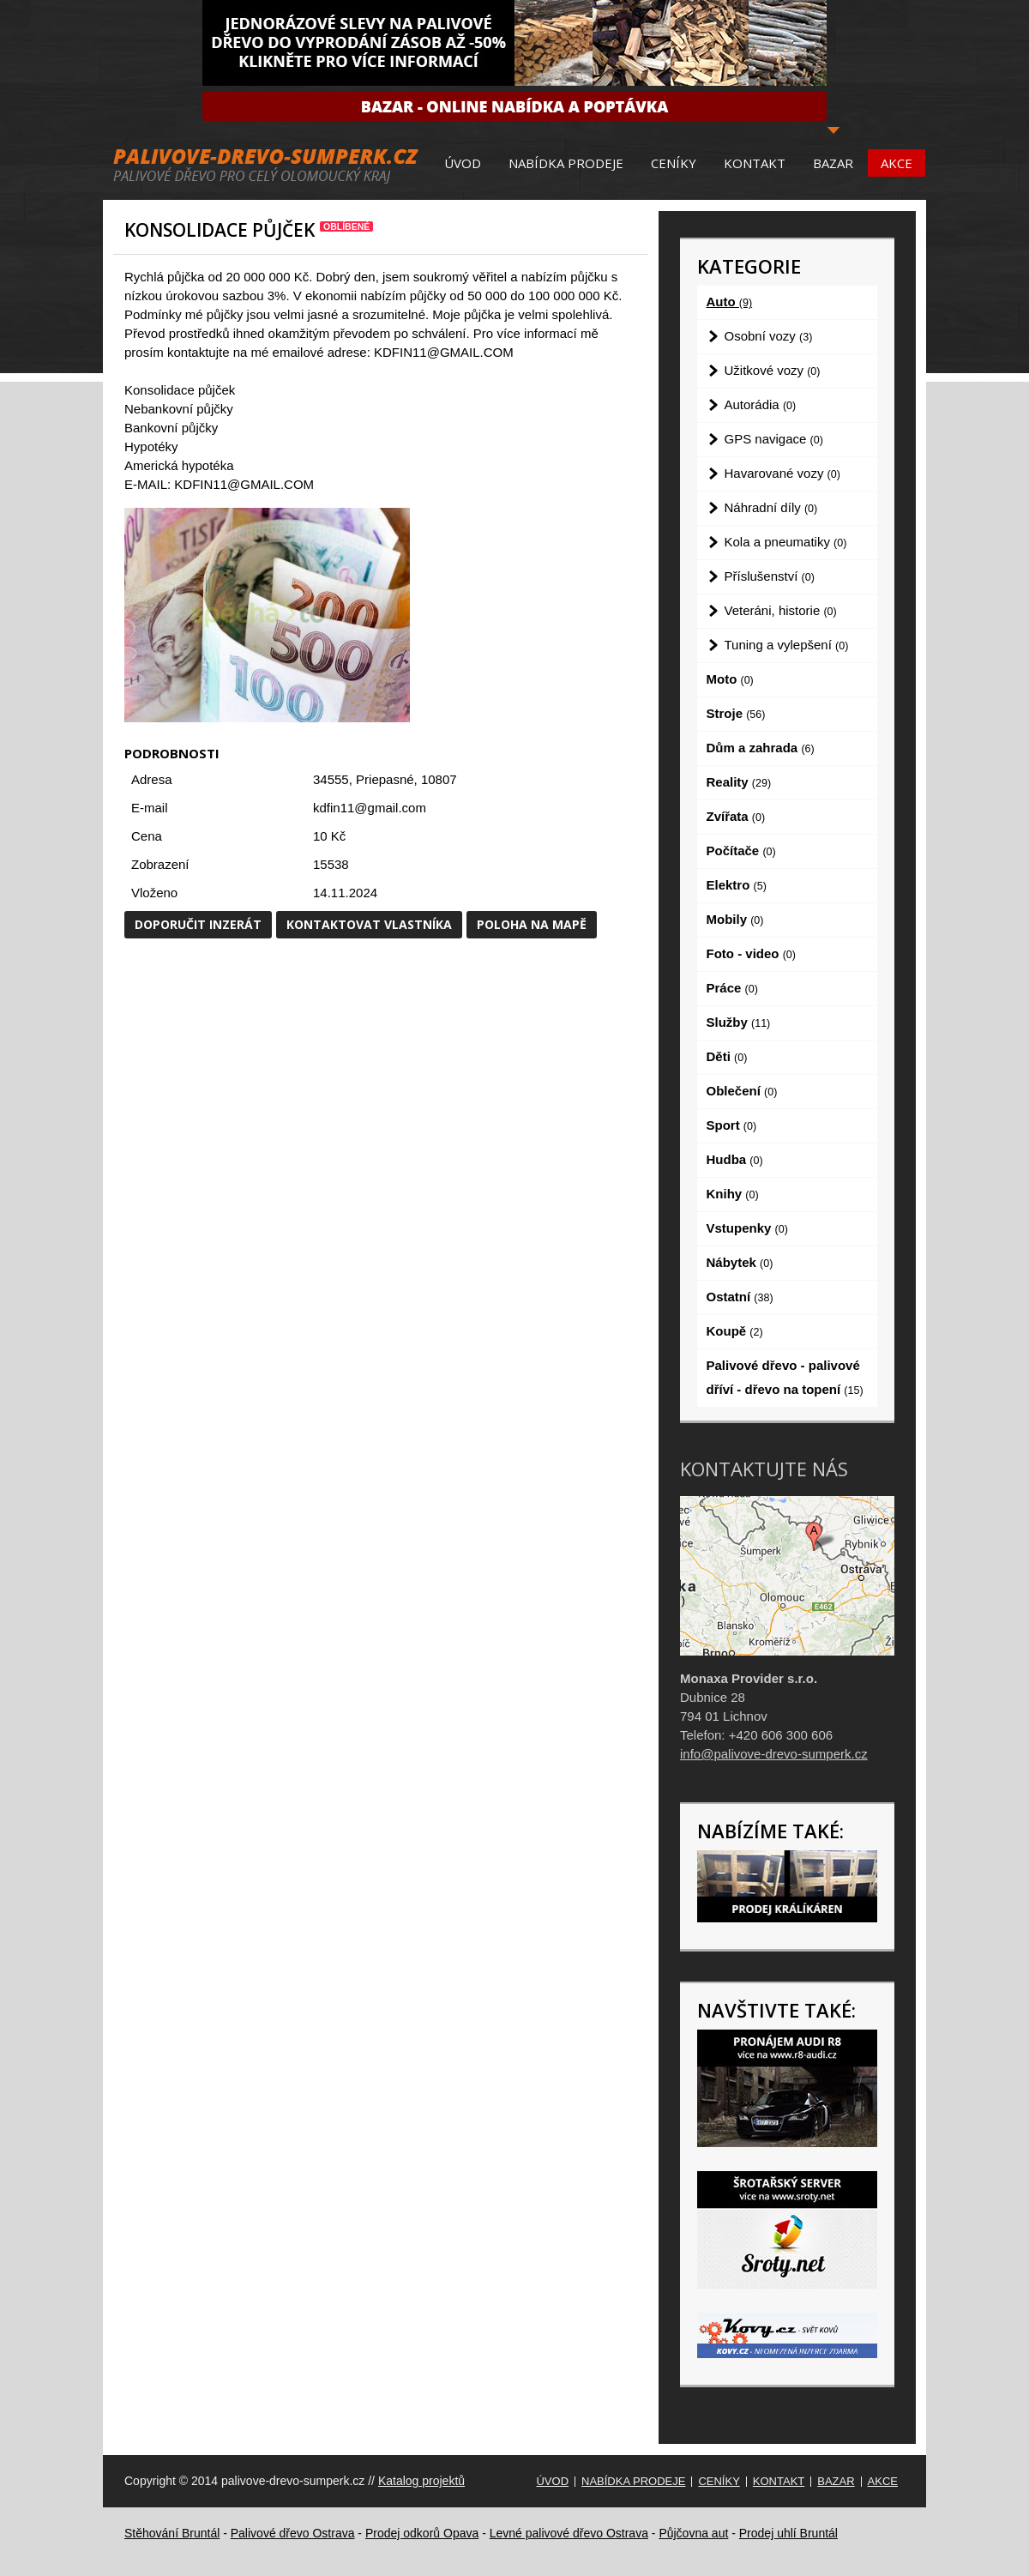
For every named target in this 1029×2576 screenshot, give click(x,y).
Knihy (733, 1193)
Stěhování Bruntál (172, 2533)
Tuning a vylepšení (787, 644)
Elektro (737, 885)
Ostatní (740, 1296)
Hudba (735, 1159)
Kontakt (754, 163)
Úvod (462, 163)
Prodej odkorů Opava (421, 2533)
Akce (896, 163)
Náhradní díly (771, 507)
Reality (739, 782)
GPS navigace (774, 438)
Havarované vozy (782, 473)
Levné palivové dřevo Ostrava (569, 2533)
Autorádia (761, 404)
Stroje (736, 713)
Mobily (735, 919)
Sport (732, 1125)
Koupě (735, 1331)
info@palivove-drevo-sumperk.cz (774, 1753)
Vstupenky (747, 1228)
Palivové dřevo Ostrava (293, 2533)
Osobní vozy (769, 336)
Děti (727, 1056)
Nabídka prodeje (565, 163)
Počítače (741, 850)
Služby (739, 1022)
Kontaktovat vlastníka (369, 924)
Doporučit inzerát (198, 924)
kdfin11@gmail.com (369, 807)
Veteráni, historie (781, 610)
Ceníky (673, 163)
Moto (730, 679)
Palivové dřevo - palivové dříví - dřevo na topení (785, 1377)
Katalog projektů (421, 2481)
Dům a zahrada (761, 747)
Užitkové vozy (773, 370)
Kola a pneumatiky (786, 541)
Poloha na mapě (532, 924)
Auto (730, 301)
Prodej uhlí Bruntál (788, 2533)
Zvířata (736, 816)
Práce (732, 987)
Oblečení (742, 1090)
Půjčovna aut (693, 2533)
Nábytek (740, 1262)
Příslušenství (770, 576)
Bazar (833, 163)
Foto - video (751, 953)
